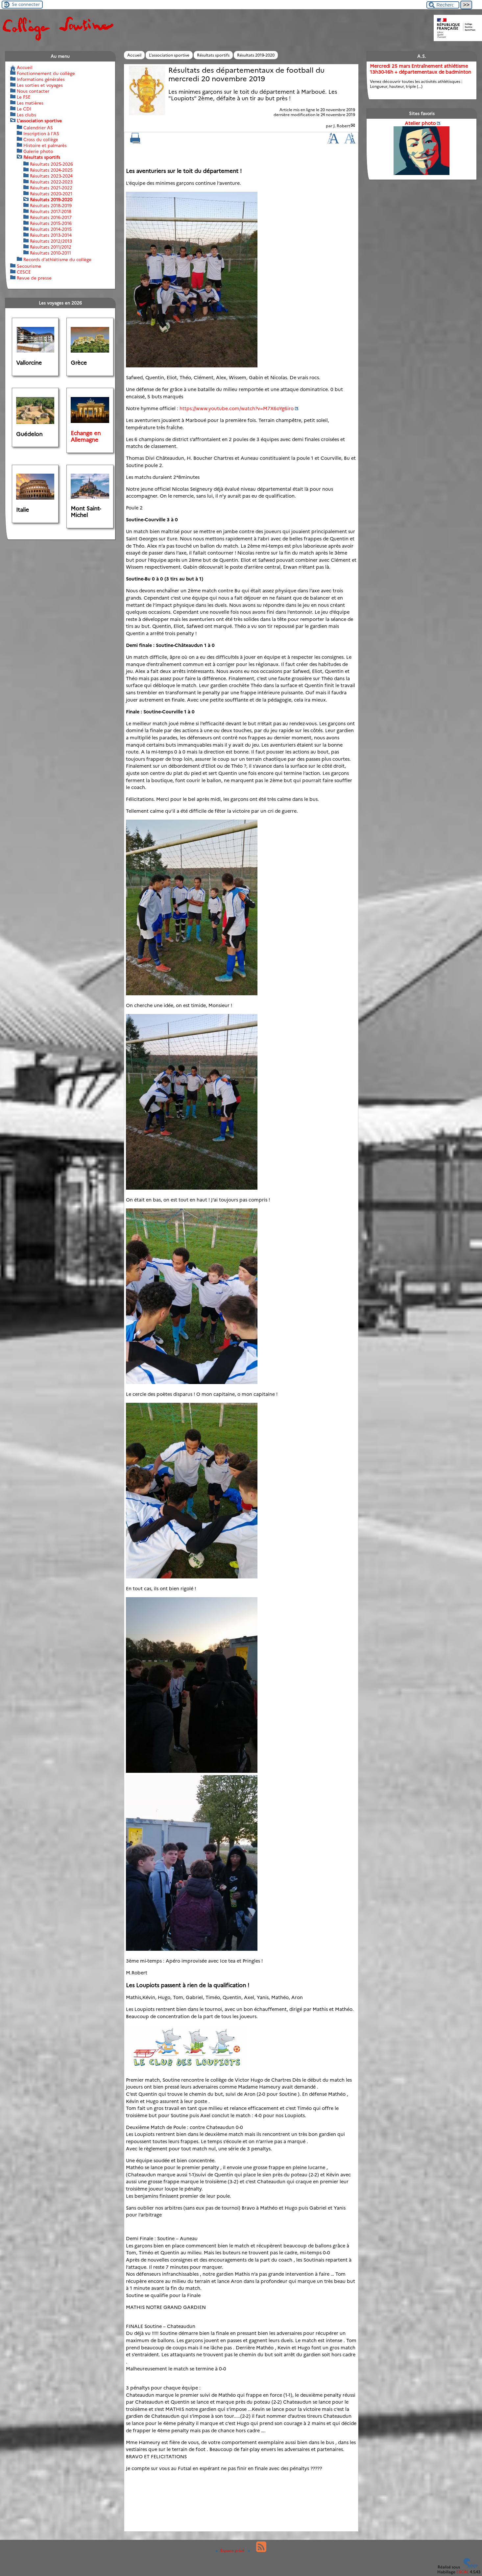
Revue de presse (34, 278)
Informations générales (41, 79)
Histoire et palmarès (45, 145)
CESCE (24, 272)
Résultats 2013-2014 (51, 235)
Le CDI (24, 108)
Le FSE (23, 97)
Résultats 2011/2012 (50, 247)
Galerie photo (38, 151)
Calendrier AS (38, 127)
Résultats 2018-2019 (51, 205)
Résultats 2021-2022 (51, 187)
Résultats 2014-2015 (51, 229)
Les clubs (26, 114)
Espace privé (230, 2550)
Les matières (30, 103)
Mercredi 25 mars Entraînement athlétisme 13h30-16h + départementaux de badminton (420, 69)
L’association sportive (169, 55)
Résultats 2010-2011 (50, 253)
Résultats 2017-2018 (50, 211)
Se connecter (26, 4)
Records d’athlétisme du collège (57, 259)
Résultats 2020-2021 (51, 193)
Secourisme (29, 266)
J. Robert (341, 125)
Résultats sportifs (213, 55)
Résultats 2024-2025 (51, 170)
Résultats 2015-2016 (51, 223)
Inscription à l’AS (41, 133)
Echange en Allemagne (86, 436)
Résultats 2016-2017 (51, 217)
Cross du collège (40, 139)
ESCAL (462, 2571)
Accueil (134, 55)
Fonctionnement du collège (46, 73)
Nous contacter (33, 91)
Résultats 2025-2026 (51, 164)
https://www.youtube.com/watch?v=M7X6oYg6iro (237, 408)
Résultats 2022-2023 (51, 182)
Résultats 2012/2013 (51, 241)
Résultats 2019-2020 (256, 55)
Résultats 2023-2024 (51, 176)
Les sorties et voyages (40, 85)
